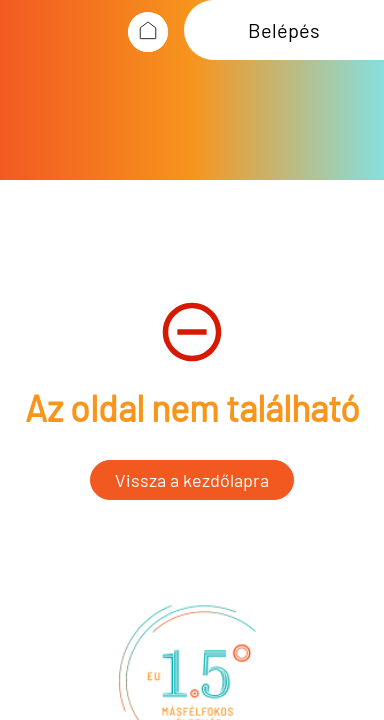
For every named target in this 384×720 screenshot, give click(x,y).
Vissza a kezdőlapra (192, 480)
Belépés (284, 30)
